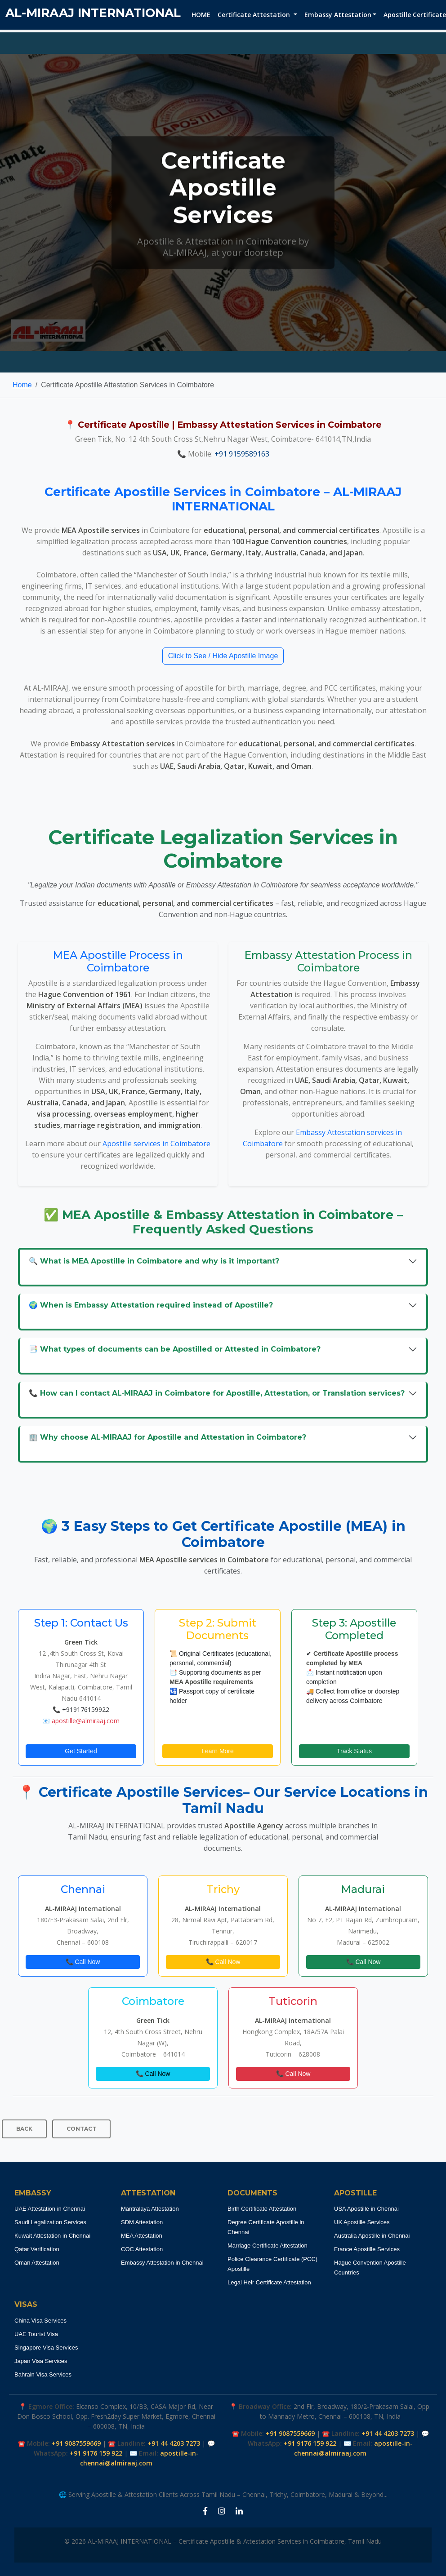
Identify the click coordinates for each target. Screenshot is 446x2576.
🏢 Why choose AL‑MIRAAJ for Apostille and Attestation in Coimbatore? (167, 1437)
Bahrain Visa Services (42, 2374)
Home (22, 385)
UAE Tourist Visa (36, 2334)
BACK (24, 2128)
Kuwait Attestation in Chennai (52, 2235)
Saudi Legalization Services (50, 2222)
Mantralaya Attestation (150, 2208)
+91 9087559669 (76, 2443)
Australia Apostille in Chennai (372, 2235)
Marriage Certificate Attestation (267, 2245)
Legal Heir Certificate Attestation (269, 2282)
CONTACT (81, 2128)
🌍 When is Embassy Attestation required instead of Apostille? (151, 1305)
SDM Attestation (142, 2222)
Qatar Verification (36, 2249)
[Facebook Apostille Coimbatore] (205, 2511)
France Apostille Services (367, 2249)
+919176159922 (85, 1709)
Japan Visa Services (40, 2361)
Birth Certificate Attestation (261, 2208)
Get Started (81, 1751)
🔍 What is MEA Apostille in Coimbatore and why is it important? (154, 1261)
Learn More (217, 1751)
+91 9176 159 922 (96, 2453)
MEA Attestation (141, 2235)
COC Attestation (142, 2249)
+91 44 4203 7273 (173, 2443)
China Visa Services (40, 2320)
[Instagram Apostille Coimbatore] (221, 2511)
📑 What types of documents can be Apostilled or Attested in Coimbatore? (175, 1349)
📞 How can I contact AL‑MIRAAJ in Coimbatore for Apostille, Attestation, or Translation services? (217, 1393)
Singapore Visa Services (46, 2347)
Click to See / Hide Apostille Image (223, 656)
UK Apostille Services (362, 2222)
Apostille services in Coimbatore (156, 1143)
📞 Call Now (83, 1961)
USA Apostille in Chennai (366, 2208)
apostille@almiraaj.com (86, 1720)
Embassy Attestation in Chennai (162, 2262)
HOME (201, 14)
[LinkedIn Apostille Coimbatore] (239, 2511)
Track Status (354, 1751)
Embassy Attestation (337, 14)
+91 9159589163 (241, 454)
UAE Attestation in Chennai (49, 2208)
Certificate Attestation (255, 14)
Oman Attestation (36, 2262)
